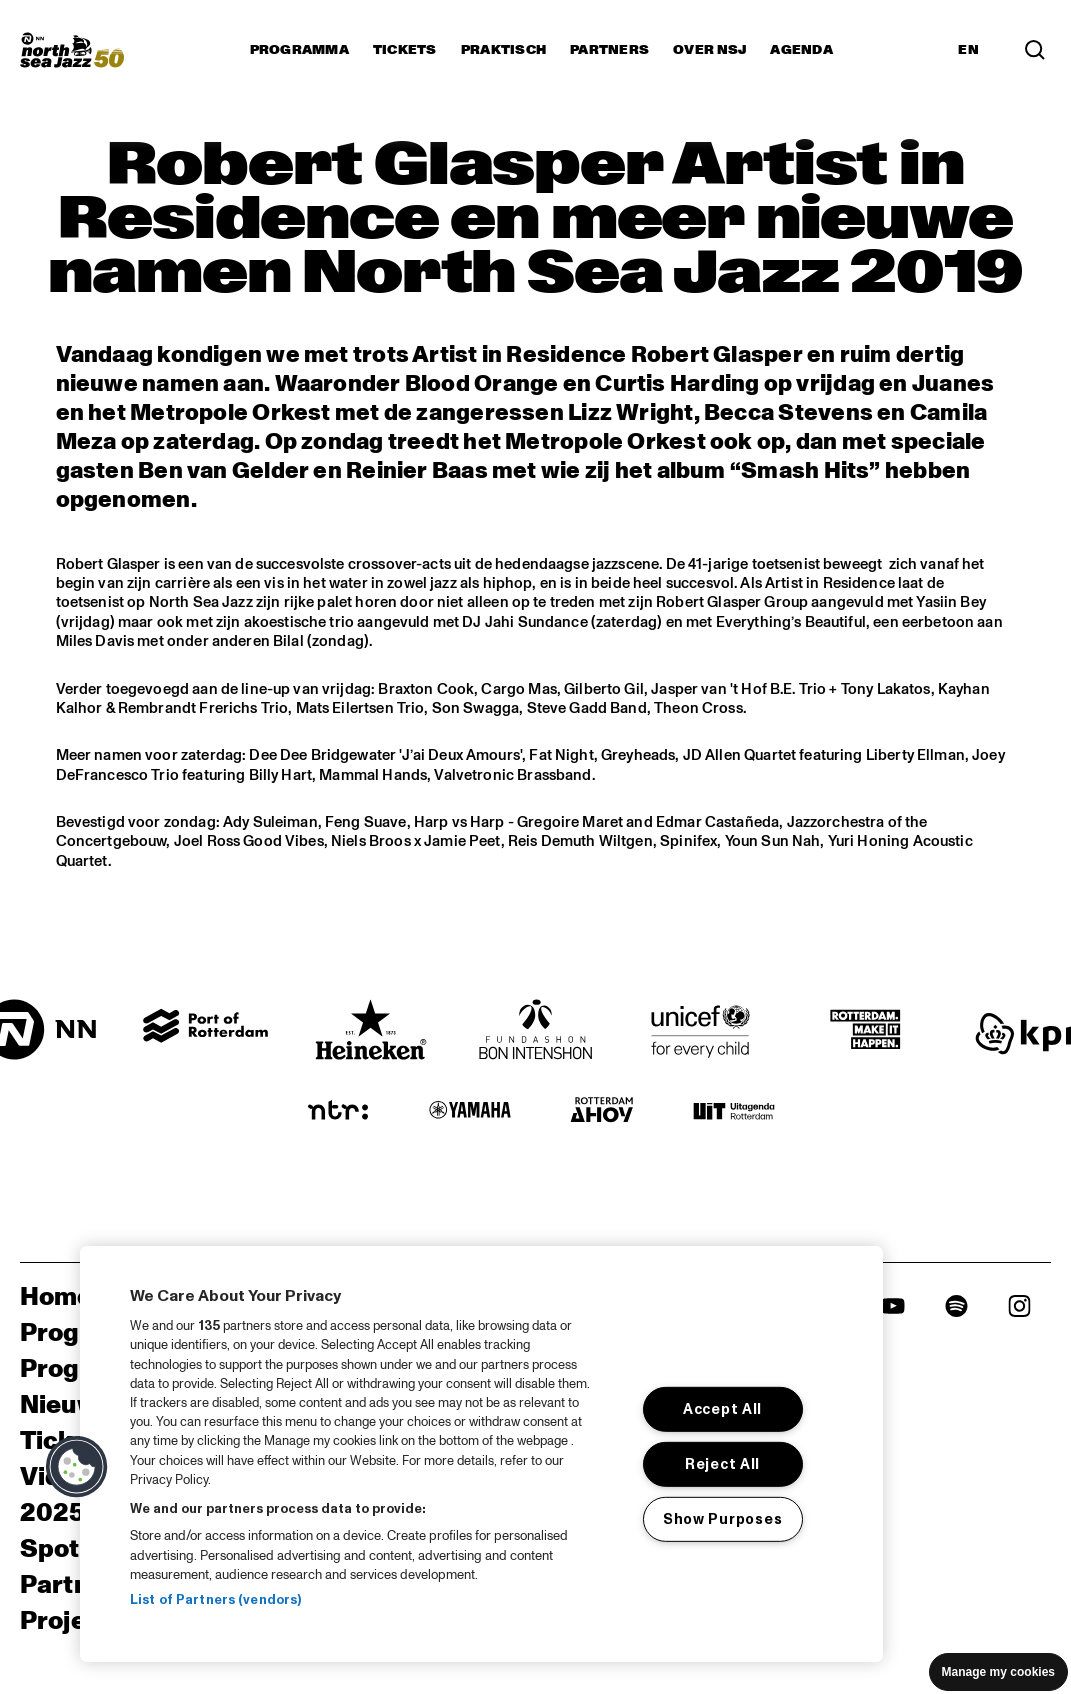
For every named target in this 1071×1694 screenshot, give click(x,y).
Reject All (722, 1464)
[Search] (1035, 50)
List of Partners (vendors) (215, 1600)
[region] (481, 1454)
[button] (77, 1467)
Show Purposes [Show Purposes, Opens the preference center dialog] (722, 1518)
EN (968, 50)
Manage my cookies (998, 1672)
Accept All (722, 1409)
